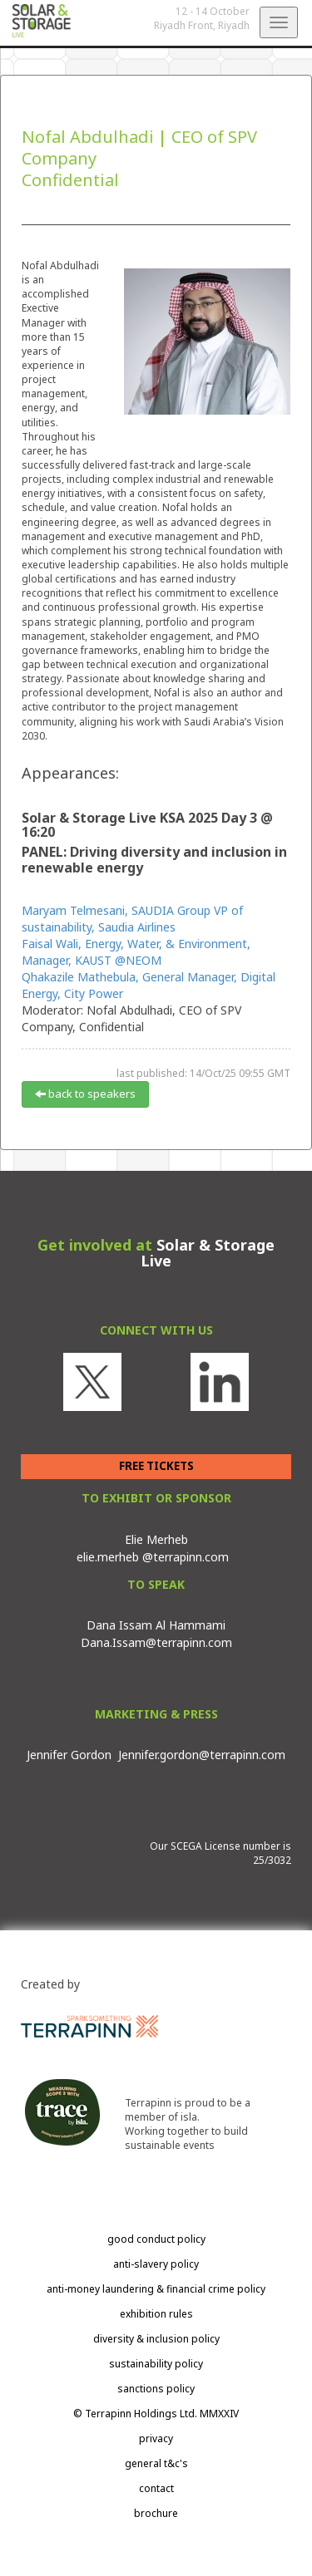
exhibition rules (156, 2314)
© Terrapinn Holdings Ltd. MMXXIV (156, 2413)
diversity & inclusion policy (156, 2339)
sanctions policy (156, 2389)
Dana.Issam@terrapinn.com (156, 1642)
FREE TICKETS (156, 1465)
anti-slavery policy (156, 2264)
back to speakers (85, 1093)
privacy (156, 2438)
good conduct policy (156, 2239)
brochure (156, 2513)
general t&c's (156, 2463)
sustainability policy (156, 2364)
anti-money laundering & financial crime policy (156, 2289)
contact (156, 2488)
